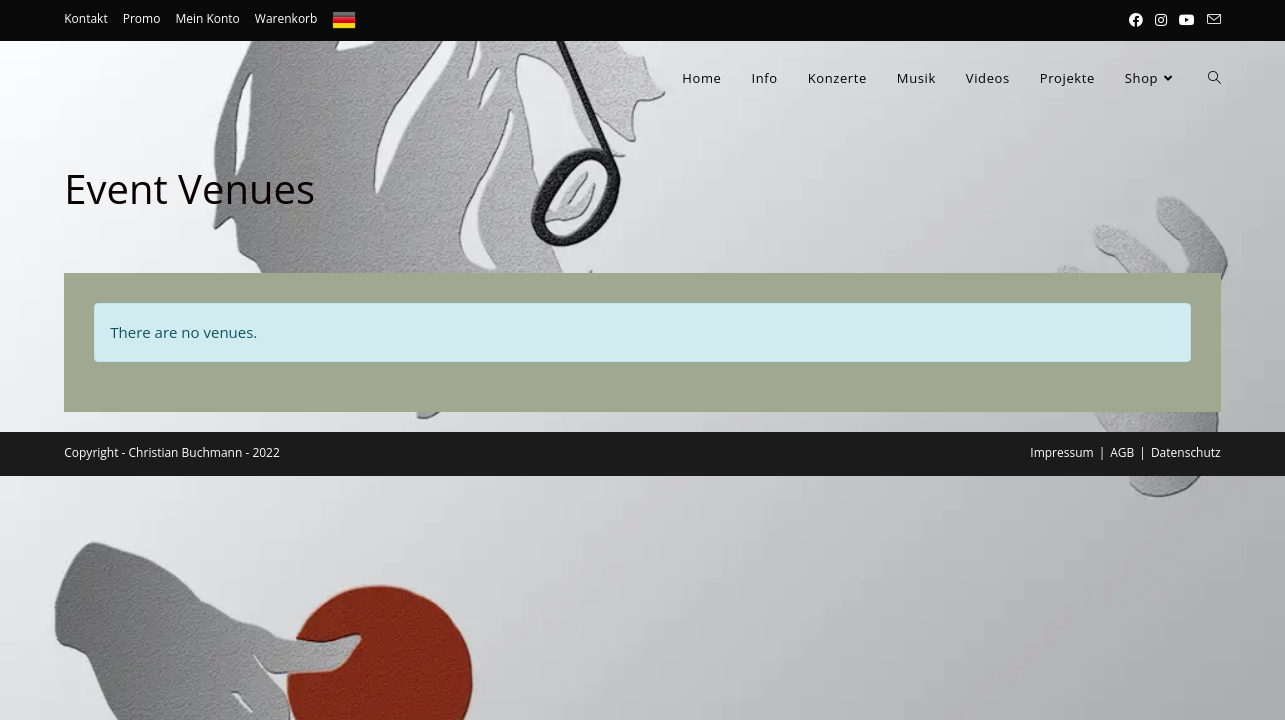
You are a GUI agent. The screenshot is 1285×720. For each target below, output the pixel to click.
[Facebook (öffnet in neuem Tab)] (1136, 20)
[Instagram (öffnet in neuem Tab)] (1161, 20)
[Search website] (1214, 78)
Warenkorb (286, 18)
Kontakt (85, 18)
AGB (1122, 452)
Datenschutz (1186, 452)
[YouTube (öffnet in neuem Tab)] (1187, 20)
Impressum (1061, 452)
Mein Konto (207, 18)
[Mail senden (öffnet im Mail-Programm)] (1211, 20)
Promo (142, 18)
